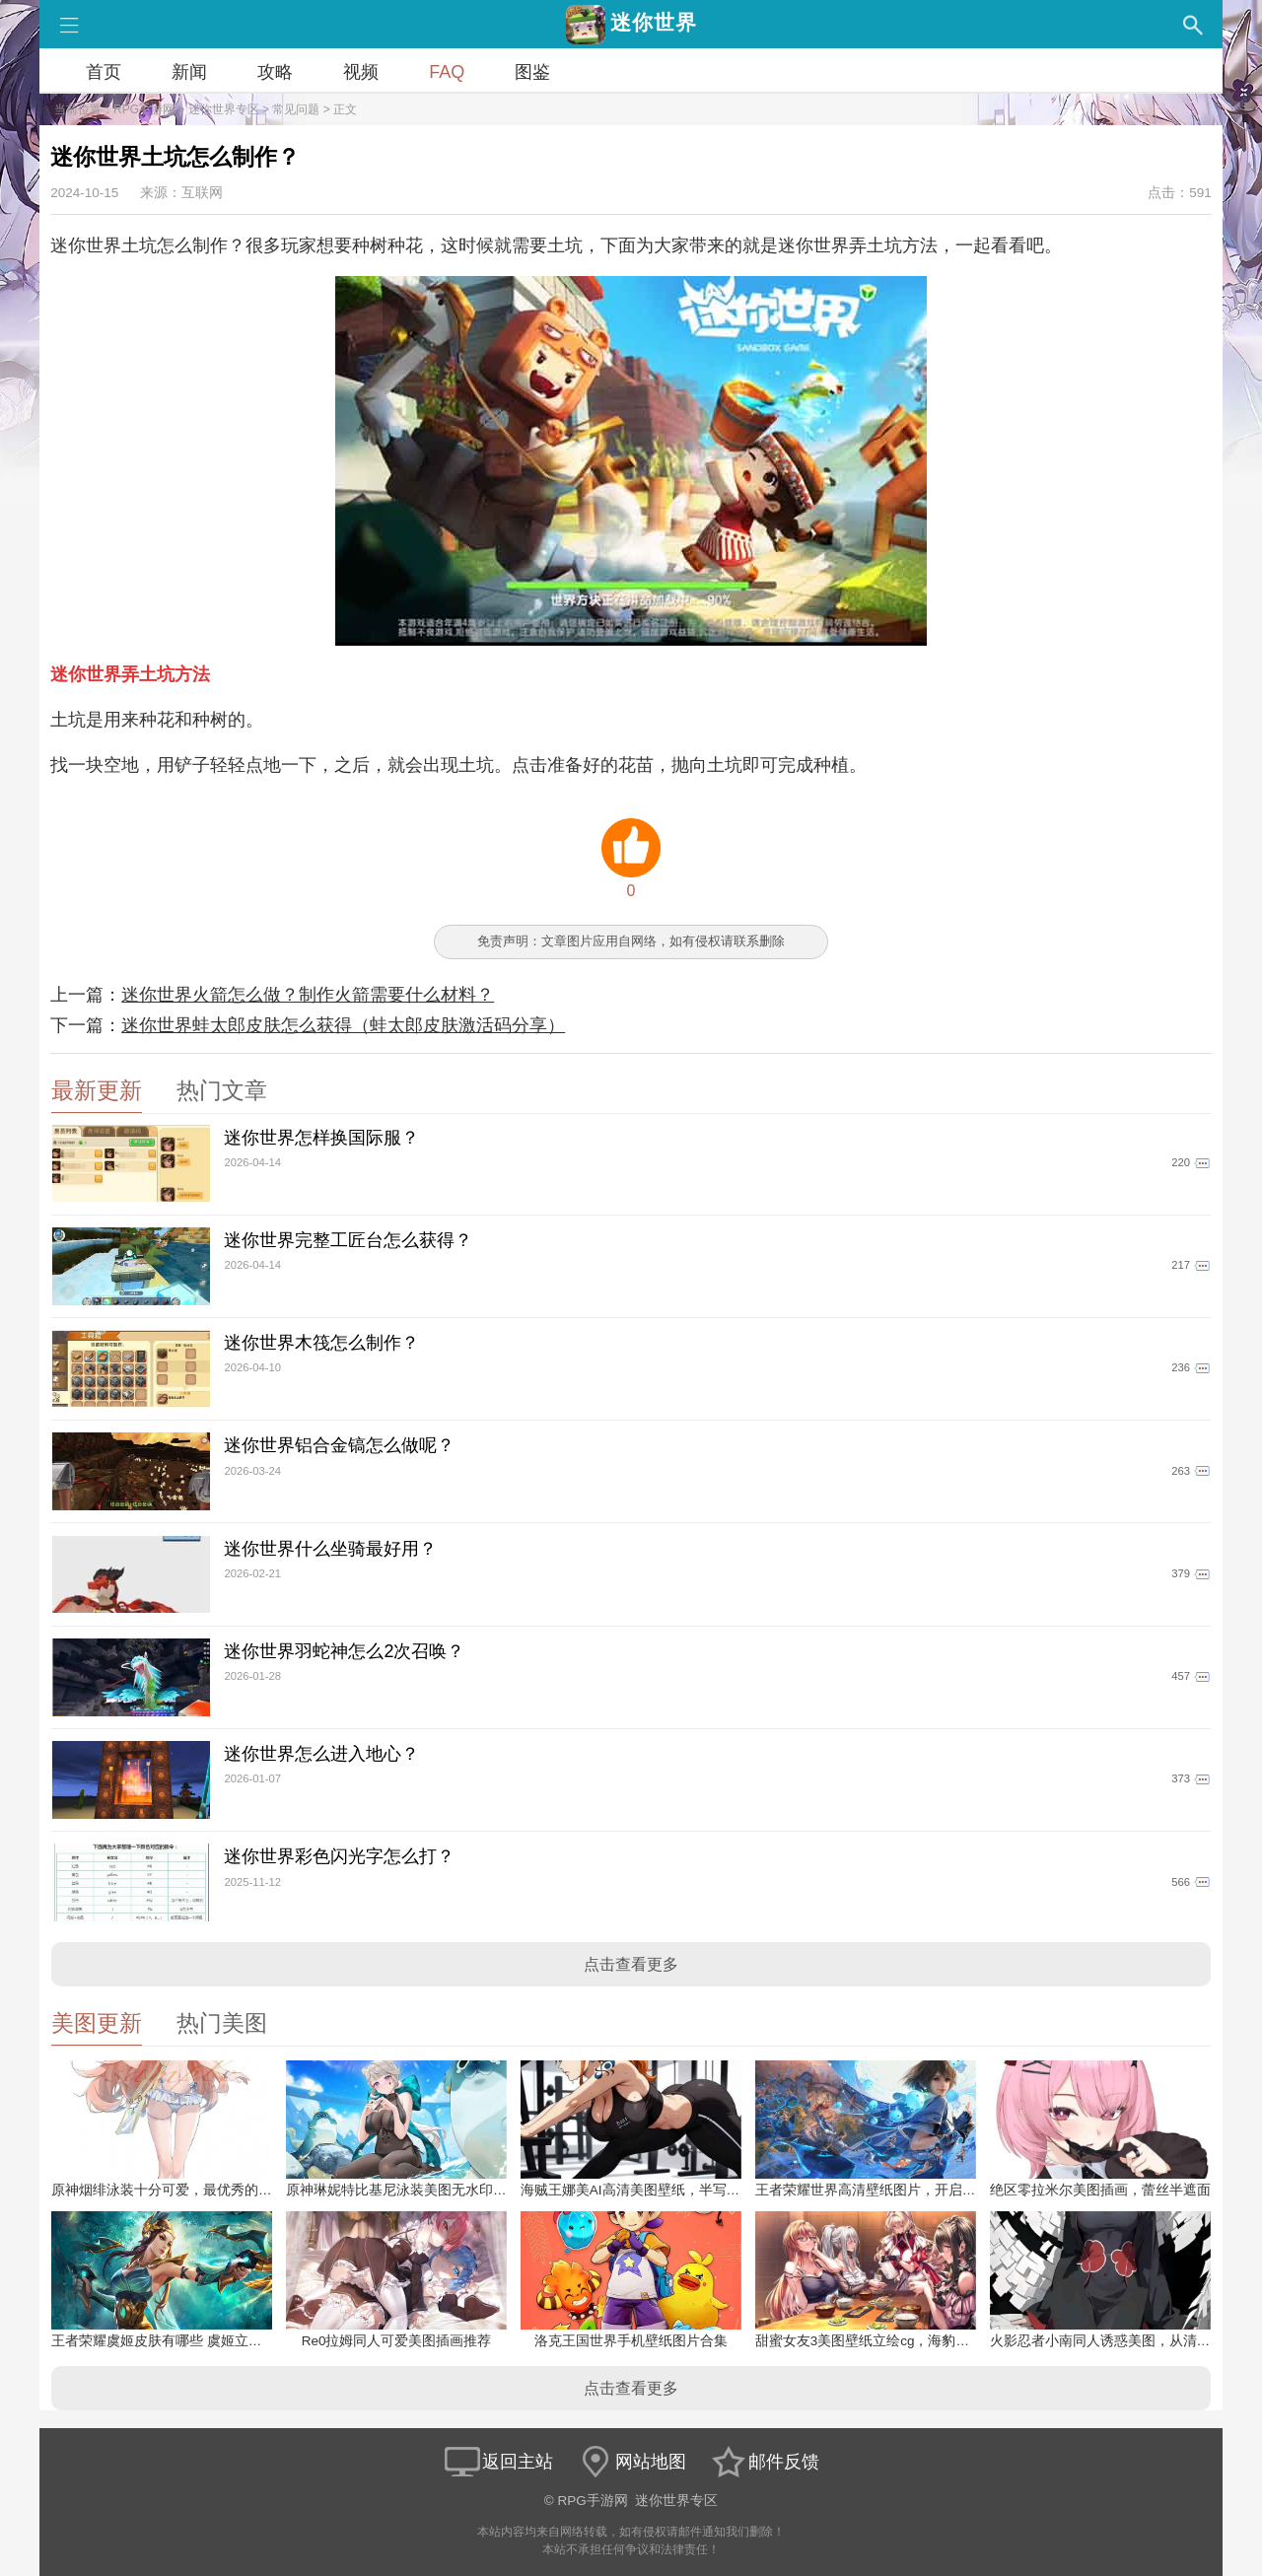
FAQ (446, 72)
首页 (103, 72)
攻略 (275, 72)
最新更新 (96, 1091)
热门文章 (221, 1091)
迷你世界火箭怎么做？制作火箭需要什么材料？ (307, 995)
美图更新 (96, 2023)
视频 (361, 72)
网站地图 (631, 2462)
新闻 (189, 72)
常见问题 (295, 109)
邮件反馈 (764, 2462)
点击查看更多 (631, 1964)
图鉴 (532, 72)
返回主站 (498, 2462)
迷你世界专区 (223, 109)
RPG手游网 (144, 109)
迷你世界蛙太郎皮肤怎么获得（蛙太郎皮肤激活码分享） (343, 1025)
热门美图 (221, 2023)
